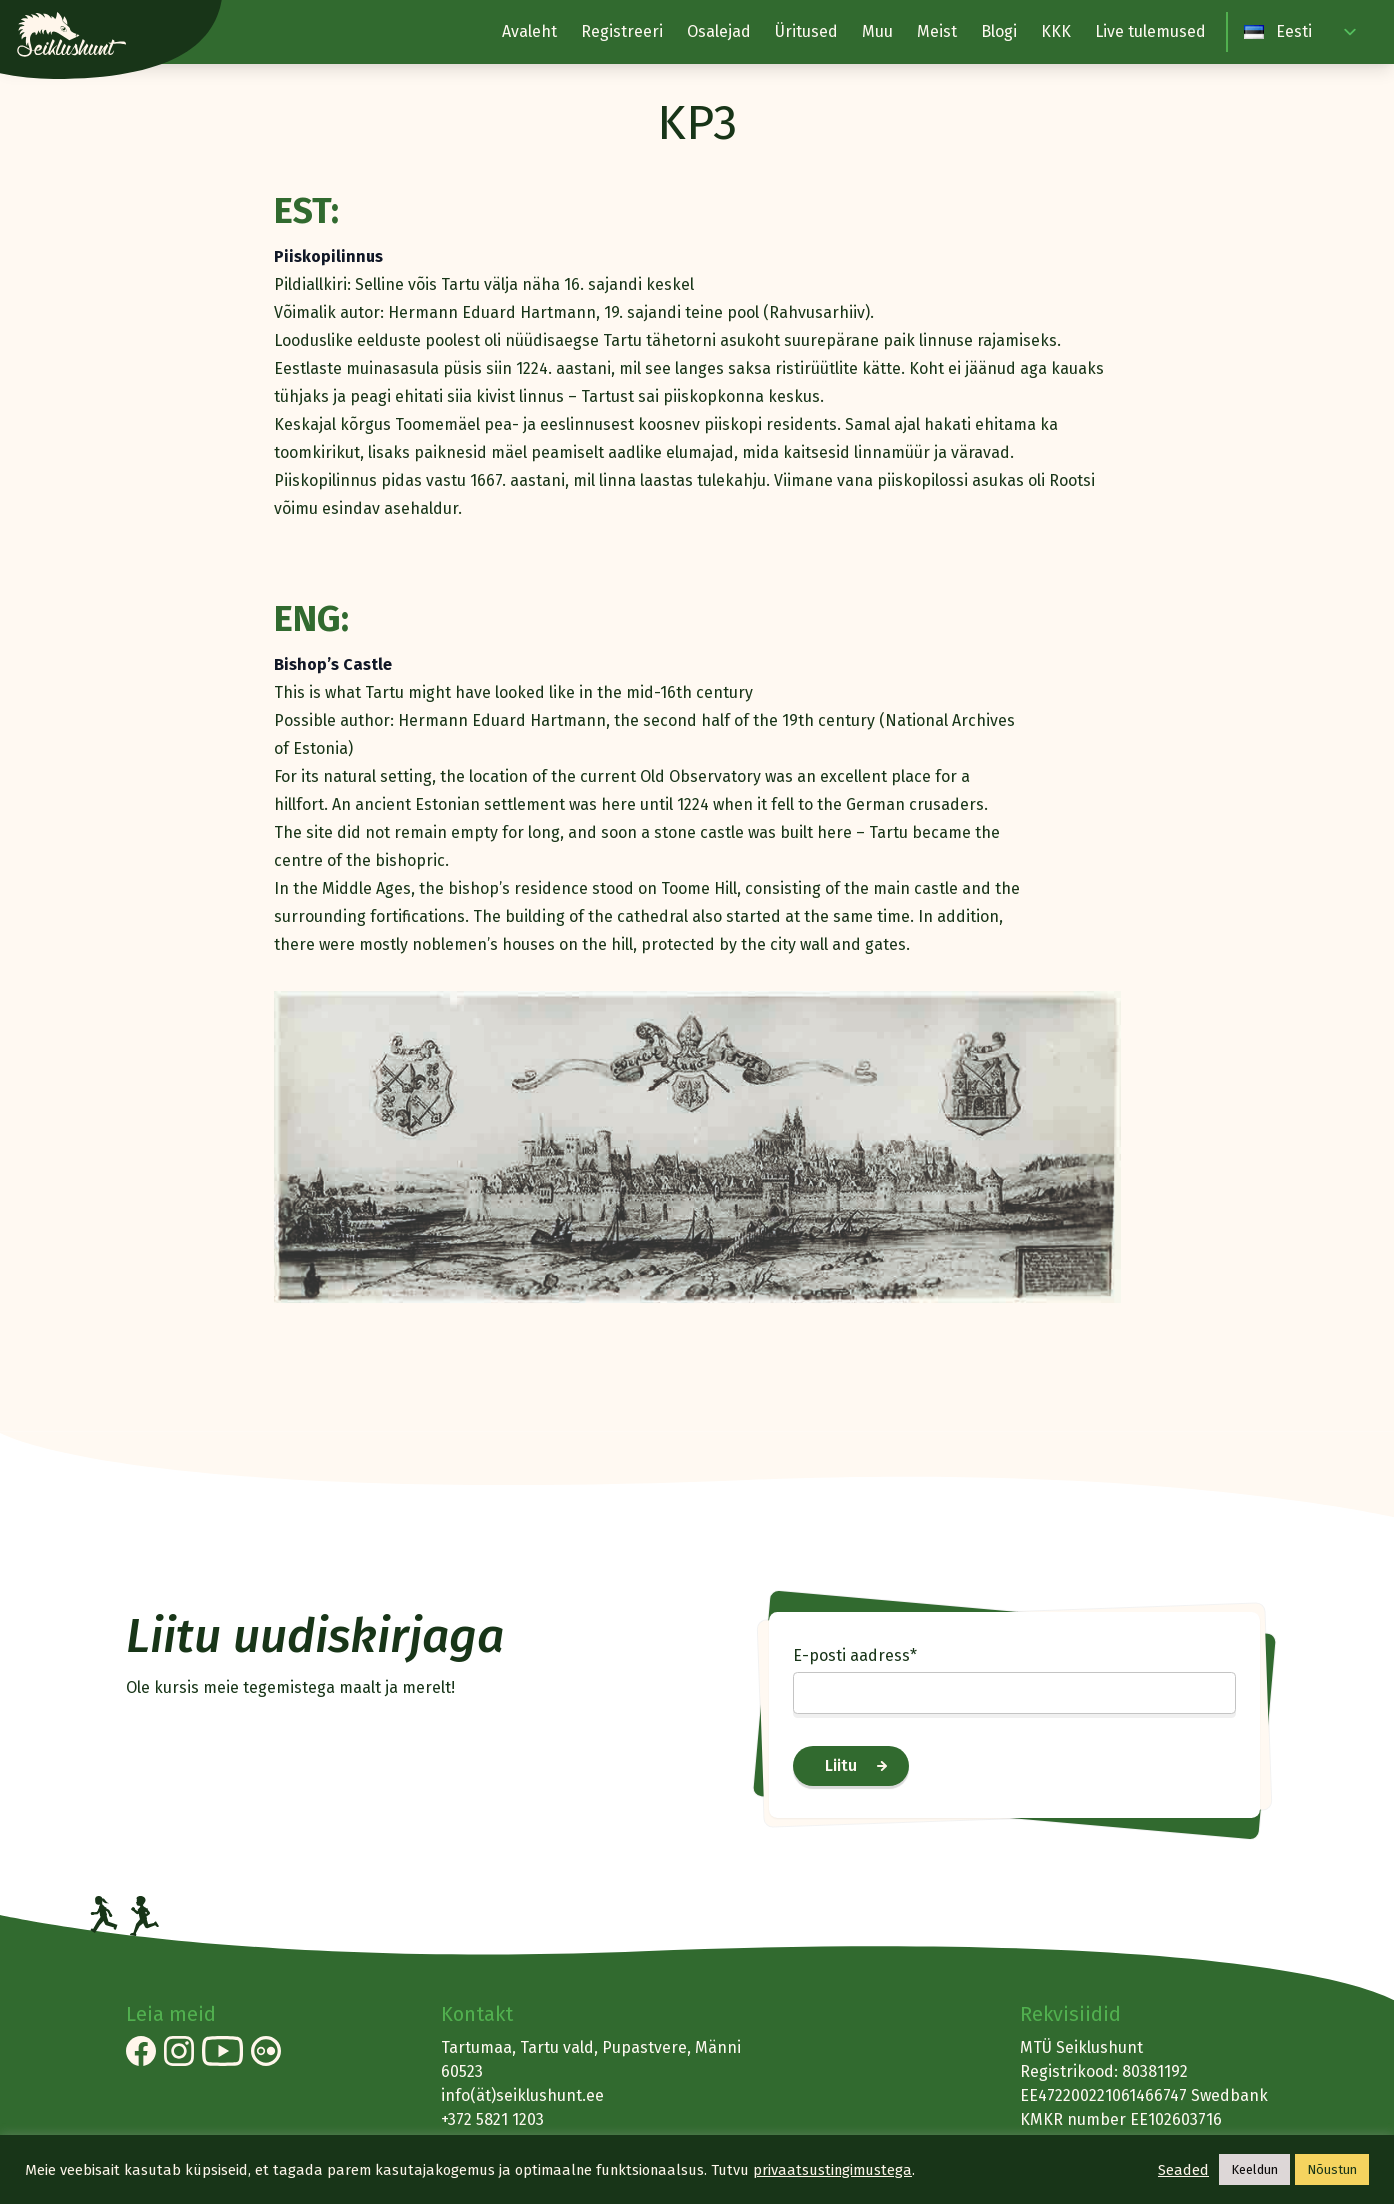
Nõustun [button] (1332, 2169)
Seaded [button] (1183, 2170)
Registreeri (622, 31)
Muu (877, 31)
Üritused (806, 31)
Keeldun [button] (1254, 2169)
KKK (1056, 31)
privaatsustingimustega (832, 2170)
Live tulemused (1150, 31)
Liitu (841, 1765)
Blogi (999, 31)
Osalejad (719, 31)
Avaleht (529, 31)
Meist (937, 31)
